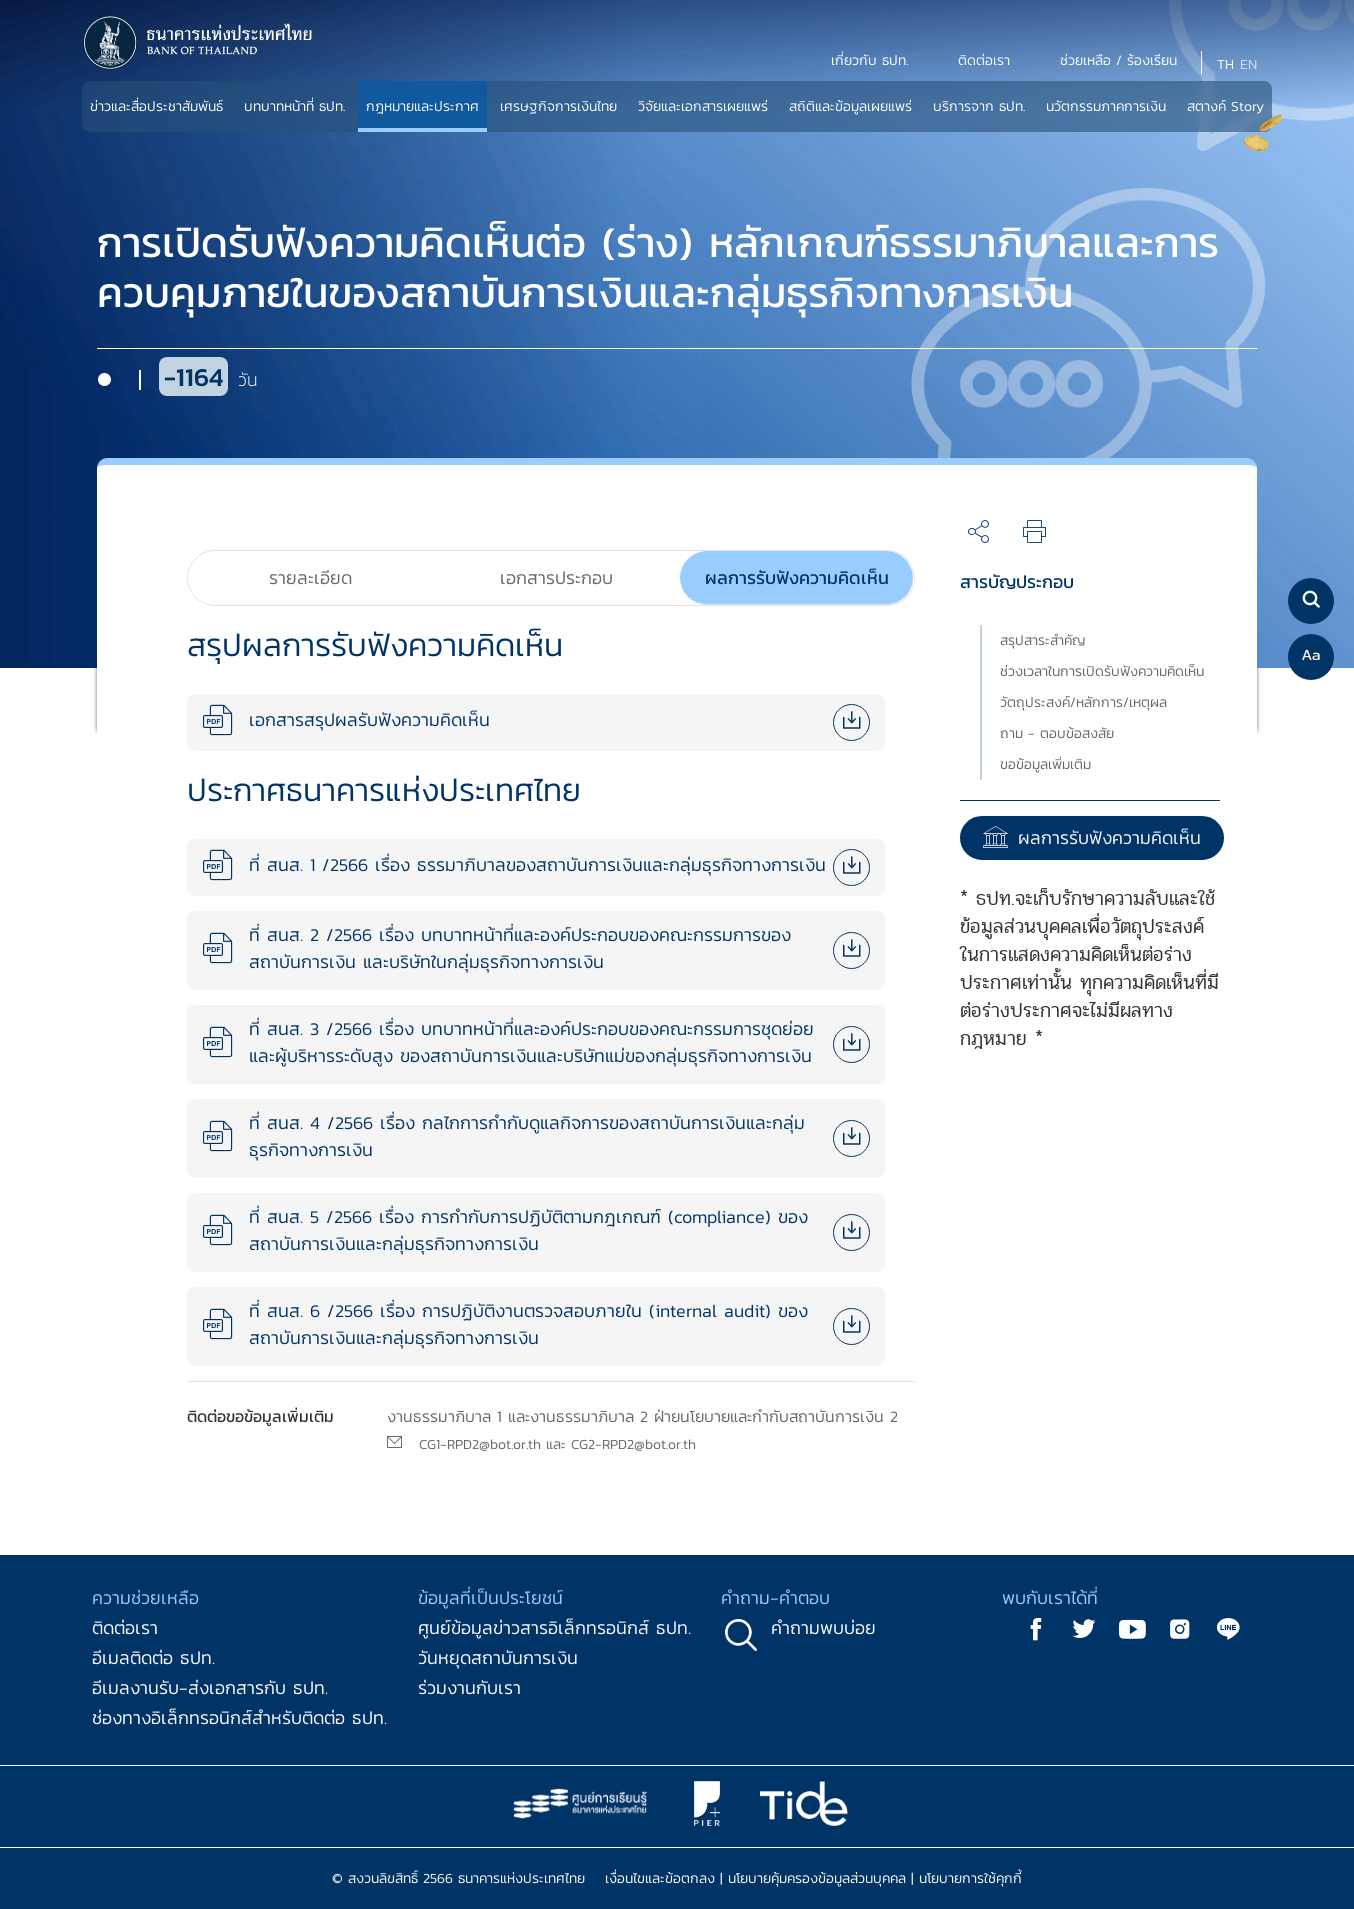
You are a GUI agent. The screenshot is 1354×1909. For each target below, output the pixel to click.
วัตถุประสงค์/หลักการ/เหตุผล (1083, 702)
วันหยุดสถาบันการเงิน (498, 1657)
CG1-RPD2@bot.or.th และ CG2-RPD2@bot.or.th (557, 1444)
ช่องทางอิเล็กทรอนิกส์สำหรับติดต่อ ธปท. (239, 1717)
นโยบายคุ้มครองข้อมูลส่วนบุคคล (817, 1878)
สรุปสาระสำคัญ (1043, 640)
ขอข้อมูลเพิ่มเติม (1045, 764)
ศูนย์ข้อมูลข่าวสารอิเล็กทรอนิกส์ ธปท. (554, 1627)
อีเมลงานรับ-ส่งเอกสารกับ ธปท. (210, 1687)
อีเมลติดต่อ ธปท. (153, 1657)
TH (1225, 64)
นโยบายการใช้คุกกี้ (970, 1878)
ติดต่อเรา (125, 1627)
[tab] (311, 578)
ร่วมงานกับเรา (469, 1687)
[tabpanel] (536, 993)
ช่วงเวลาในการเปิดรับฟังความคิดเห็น (1102, 671)
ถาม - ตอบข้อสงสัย (1057, 733)
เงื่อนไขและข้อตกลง (660, 1878)
